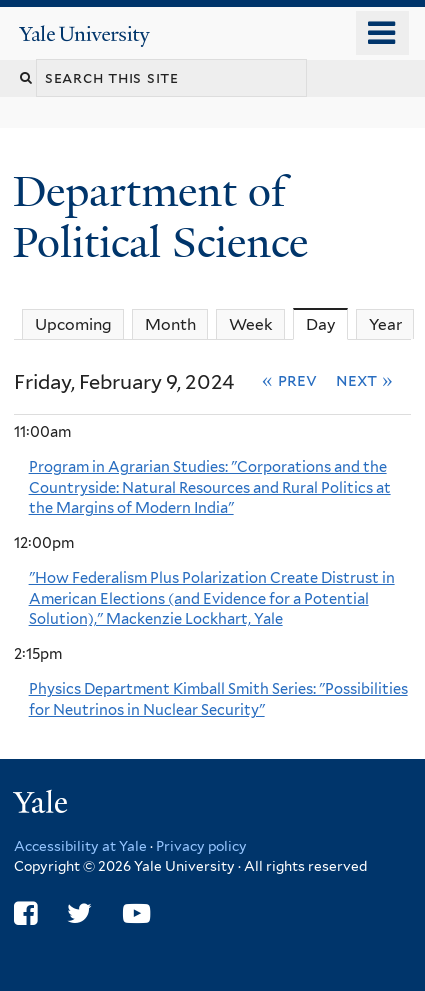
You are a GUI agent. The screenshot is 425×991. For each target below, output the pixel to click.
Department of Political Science (166, 216)
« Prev (289, 380)
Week (251, 324)
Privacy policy (201, 846)
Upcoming (73, 324)
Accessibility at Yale (80, 846)
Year (385, 324)
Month (170, 324)
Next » (364, 380)
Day (327, 324)
